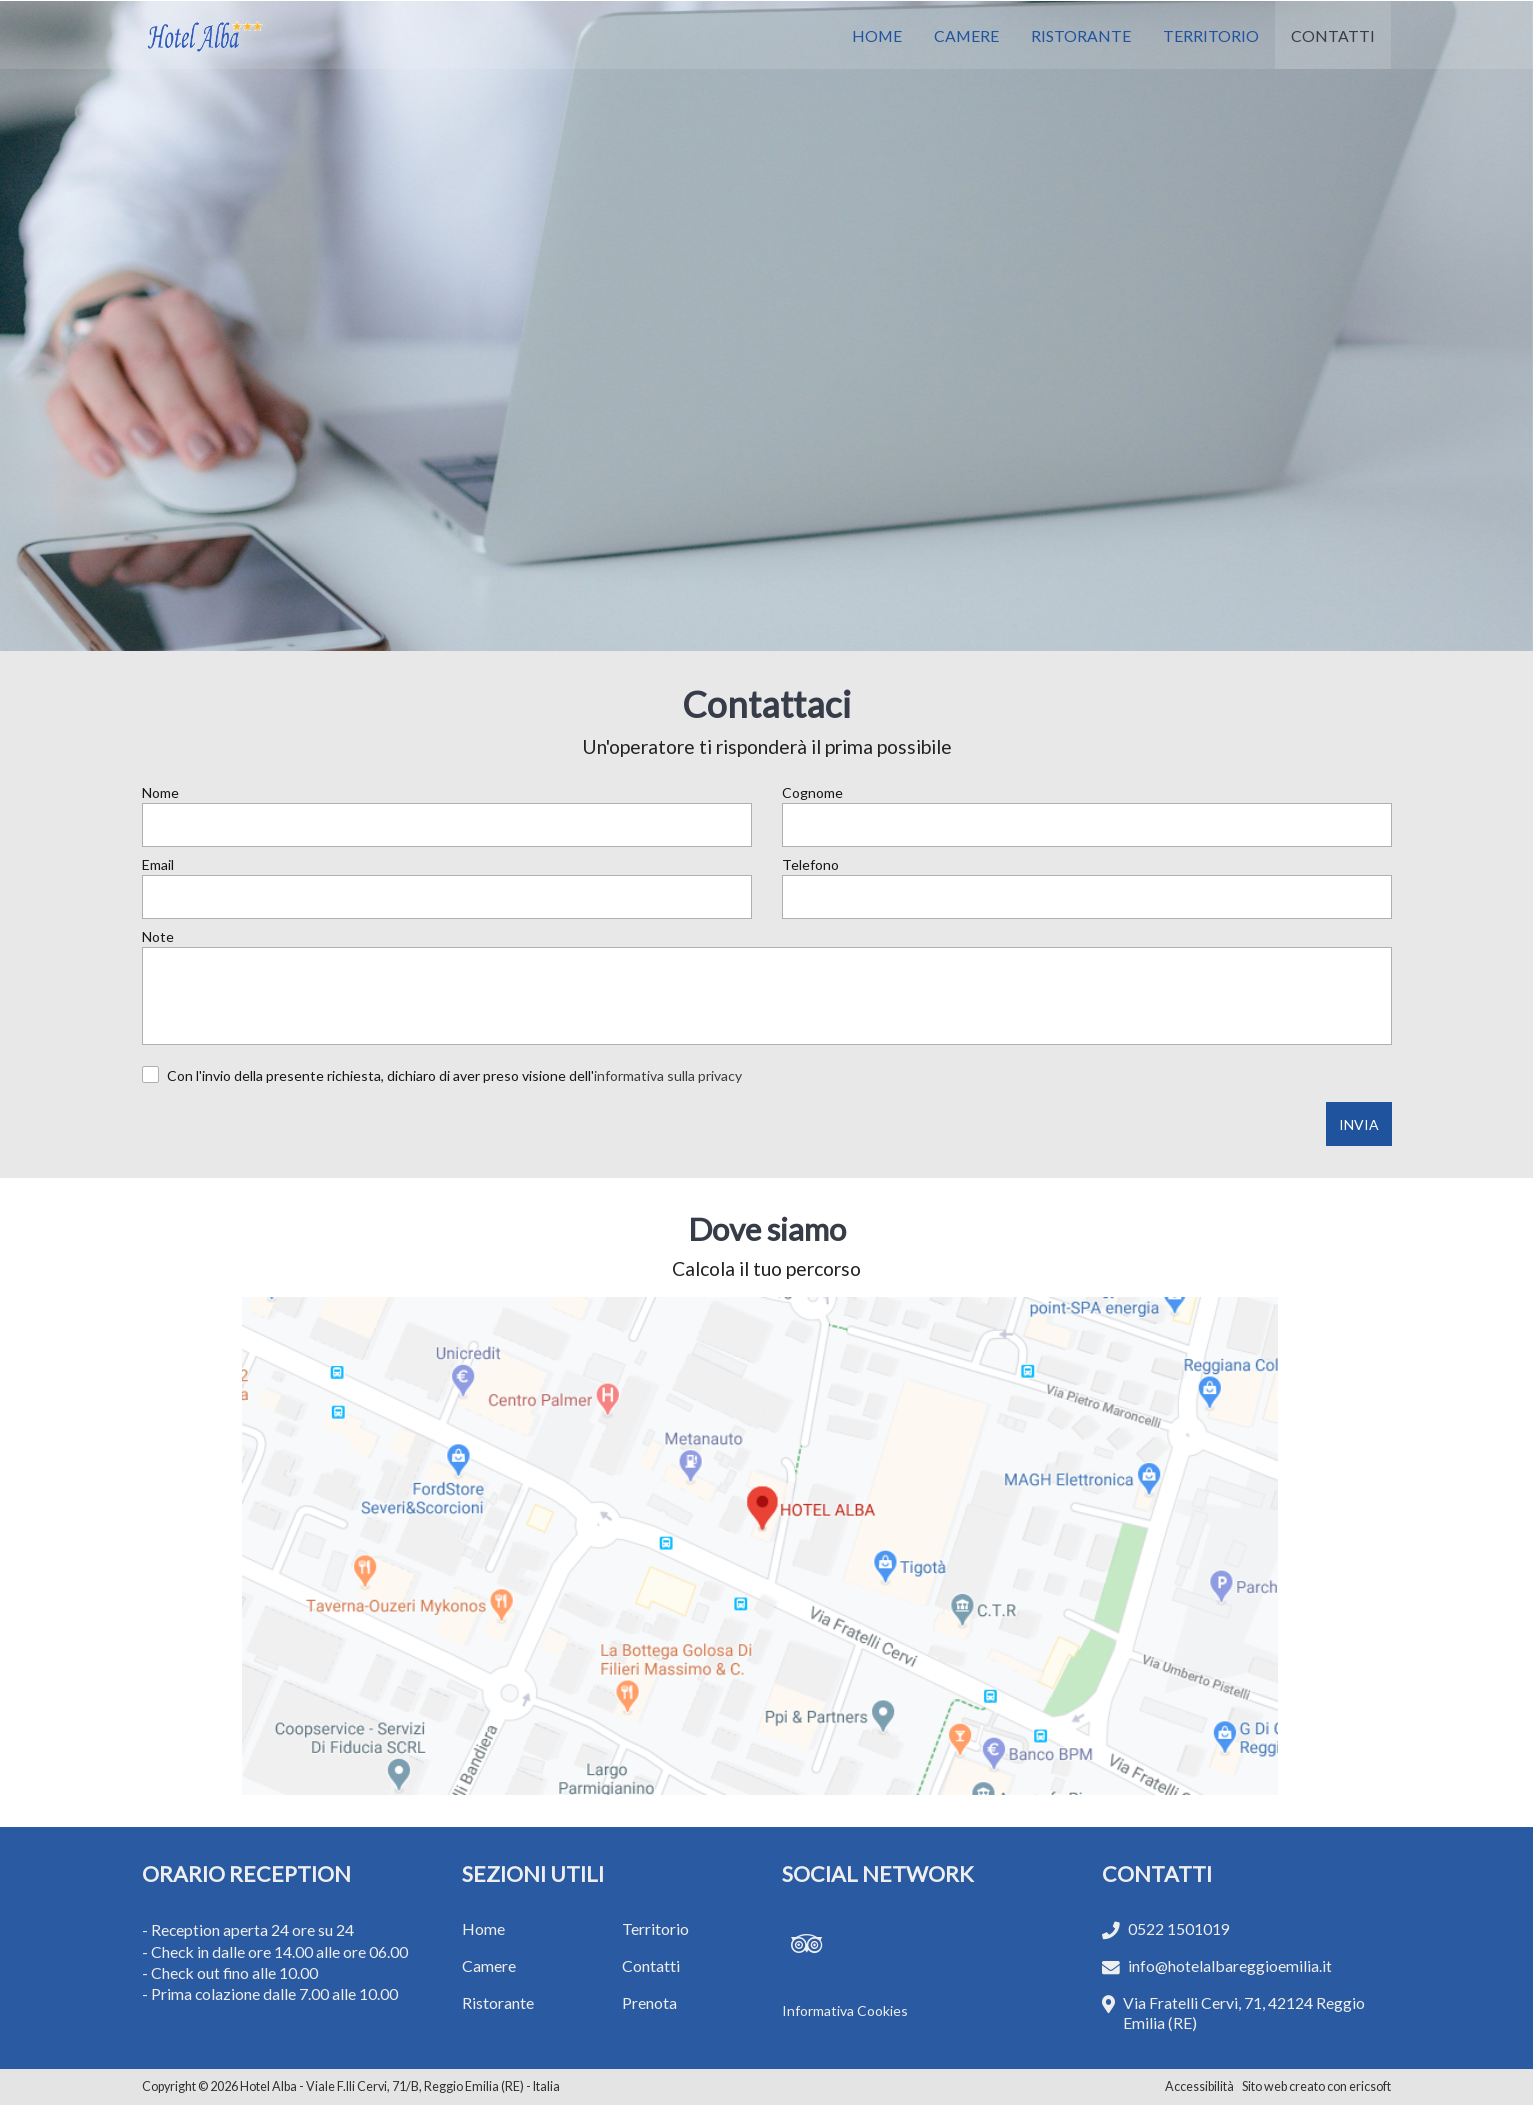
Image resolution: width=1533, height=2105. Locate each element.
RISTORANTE (1081, 35)
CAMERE (966, 35)
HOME (877, 35)
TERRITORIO (1211, 35)
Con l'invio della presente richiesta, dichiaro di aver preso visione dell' (454, 1075)
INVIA (1359, 1124)
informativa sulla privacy (668, 1075)
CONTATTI (1333, 35)
